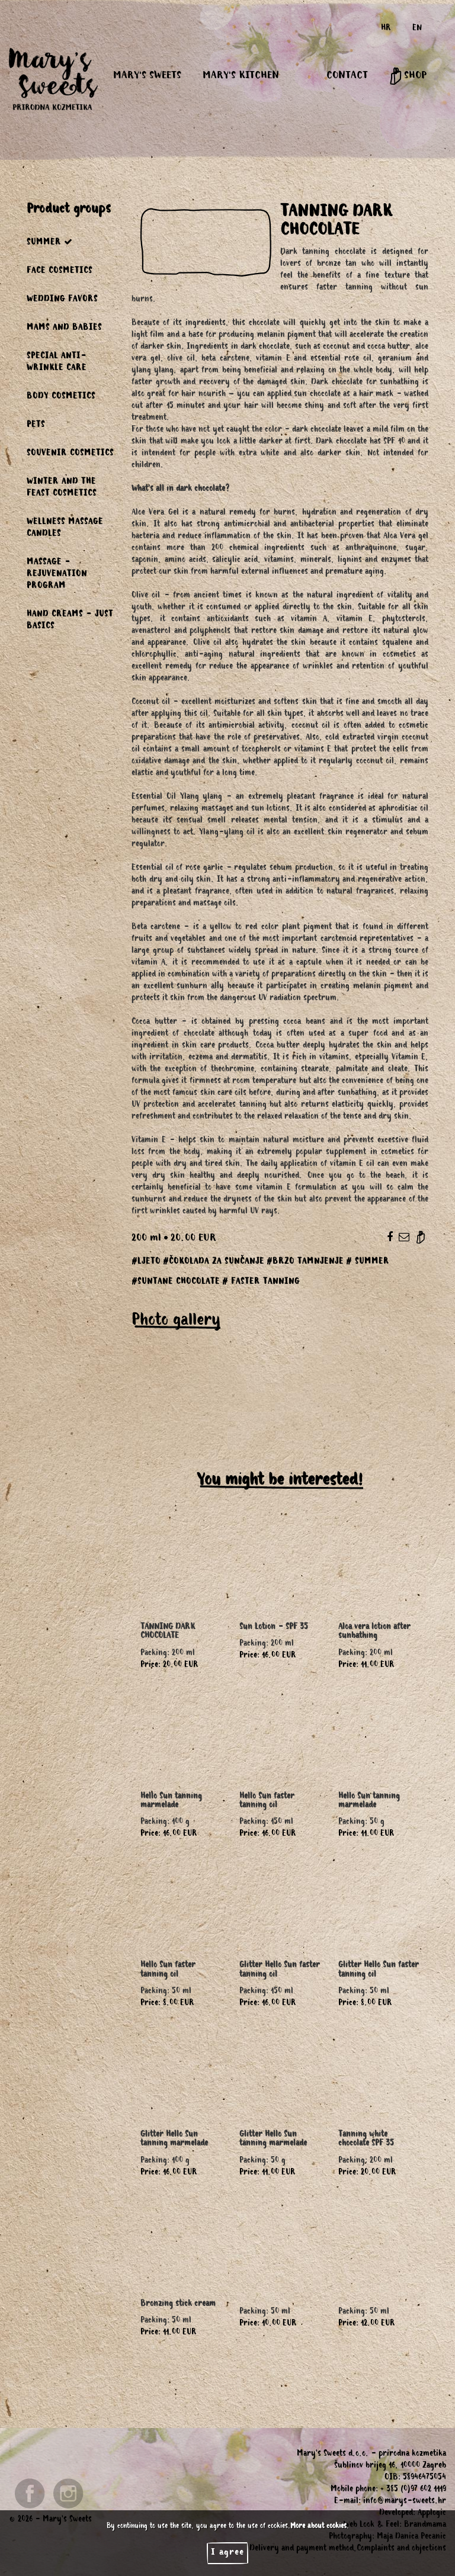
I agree (227, 2553)
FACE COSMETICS (59, 272)
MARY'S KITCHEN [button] (241, 76)
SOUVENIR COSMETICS (70, 454)
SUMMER (50, 242)
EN (417, 29)
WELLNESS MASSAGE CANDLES (65, 529)
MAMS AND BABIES (64, 329)
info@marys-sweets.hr (404, 2502)
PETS (36, 426)
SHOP (408, 76)
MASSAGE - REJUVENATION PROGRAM (57, 575)
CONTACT (347, 76)
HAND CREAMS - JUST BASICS (70, 621)
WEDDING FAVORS (62, 300)
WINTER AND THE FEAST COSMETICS (62, 488)
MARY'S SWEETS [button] (147, 76)
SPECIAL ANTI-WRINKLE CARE (56, 363)
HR (386, 29)
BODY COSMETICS (61, 397)
